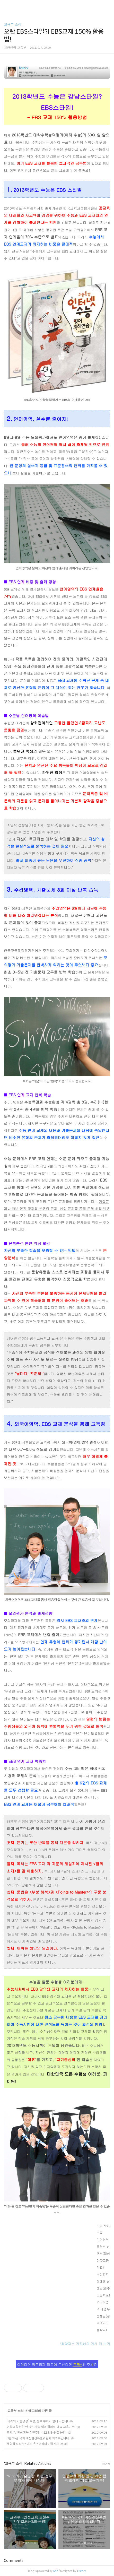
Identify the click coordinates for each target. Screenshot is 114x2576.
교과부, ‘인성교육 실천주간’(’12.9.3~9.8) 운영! (36, 2432)
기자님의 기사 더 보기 (92, 2343)
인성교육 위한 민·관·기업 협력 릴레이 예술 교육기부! (41, 2427)
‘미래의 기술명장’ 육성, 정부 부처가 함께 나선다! (37, 2421)
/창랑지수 (67, 2343)
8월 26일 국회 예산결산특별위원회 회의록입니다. (38, 2438)
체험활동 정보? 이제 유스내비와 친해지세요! (35, 2444)
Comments (13, 2560)
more (106, 2463)
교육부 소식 (12, 24)
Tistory (81, 2571)
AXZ (55, 2571)
